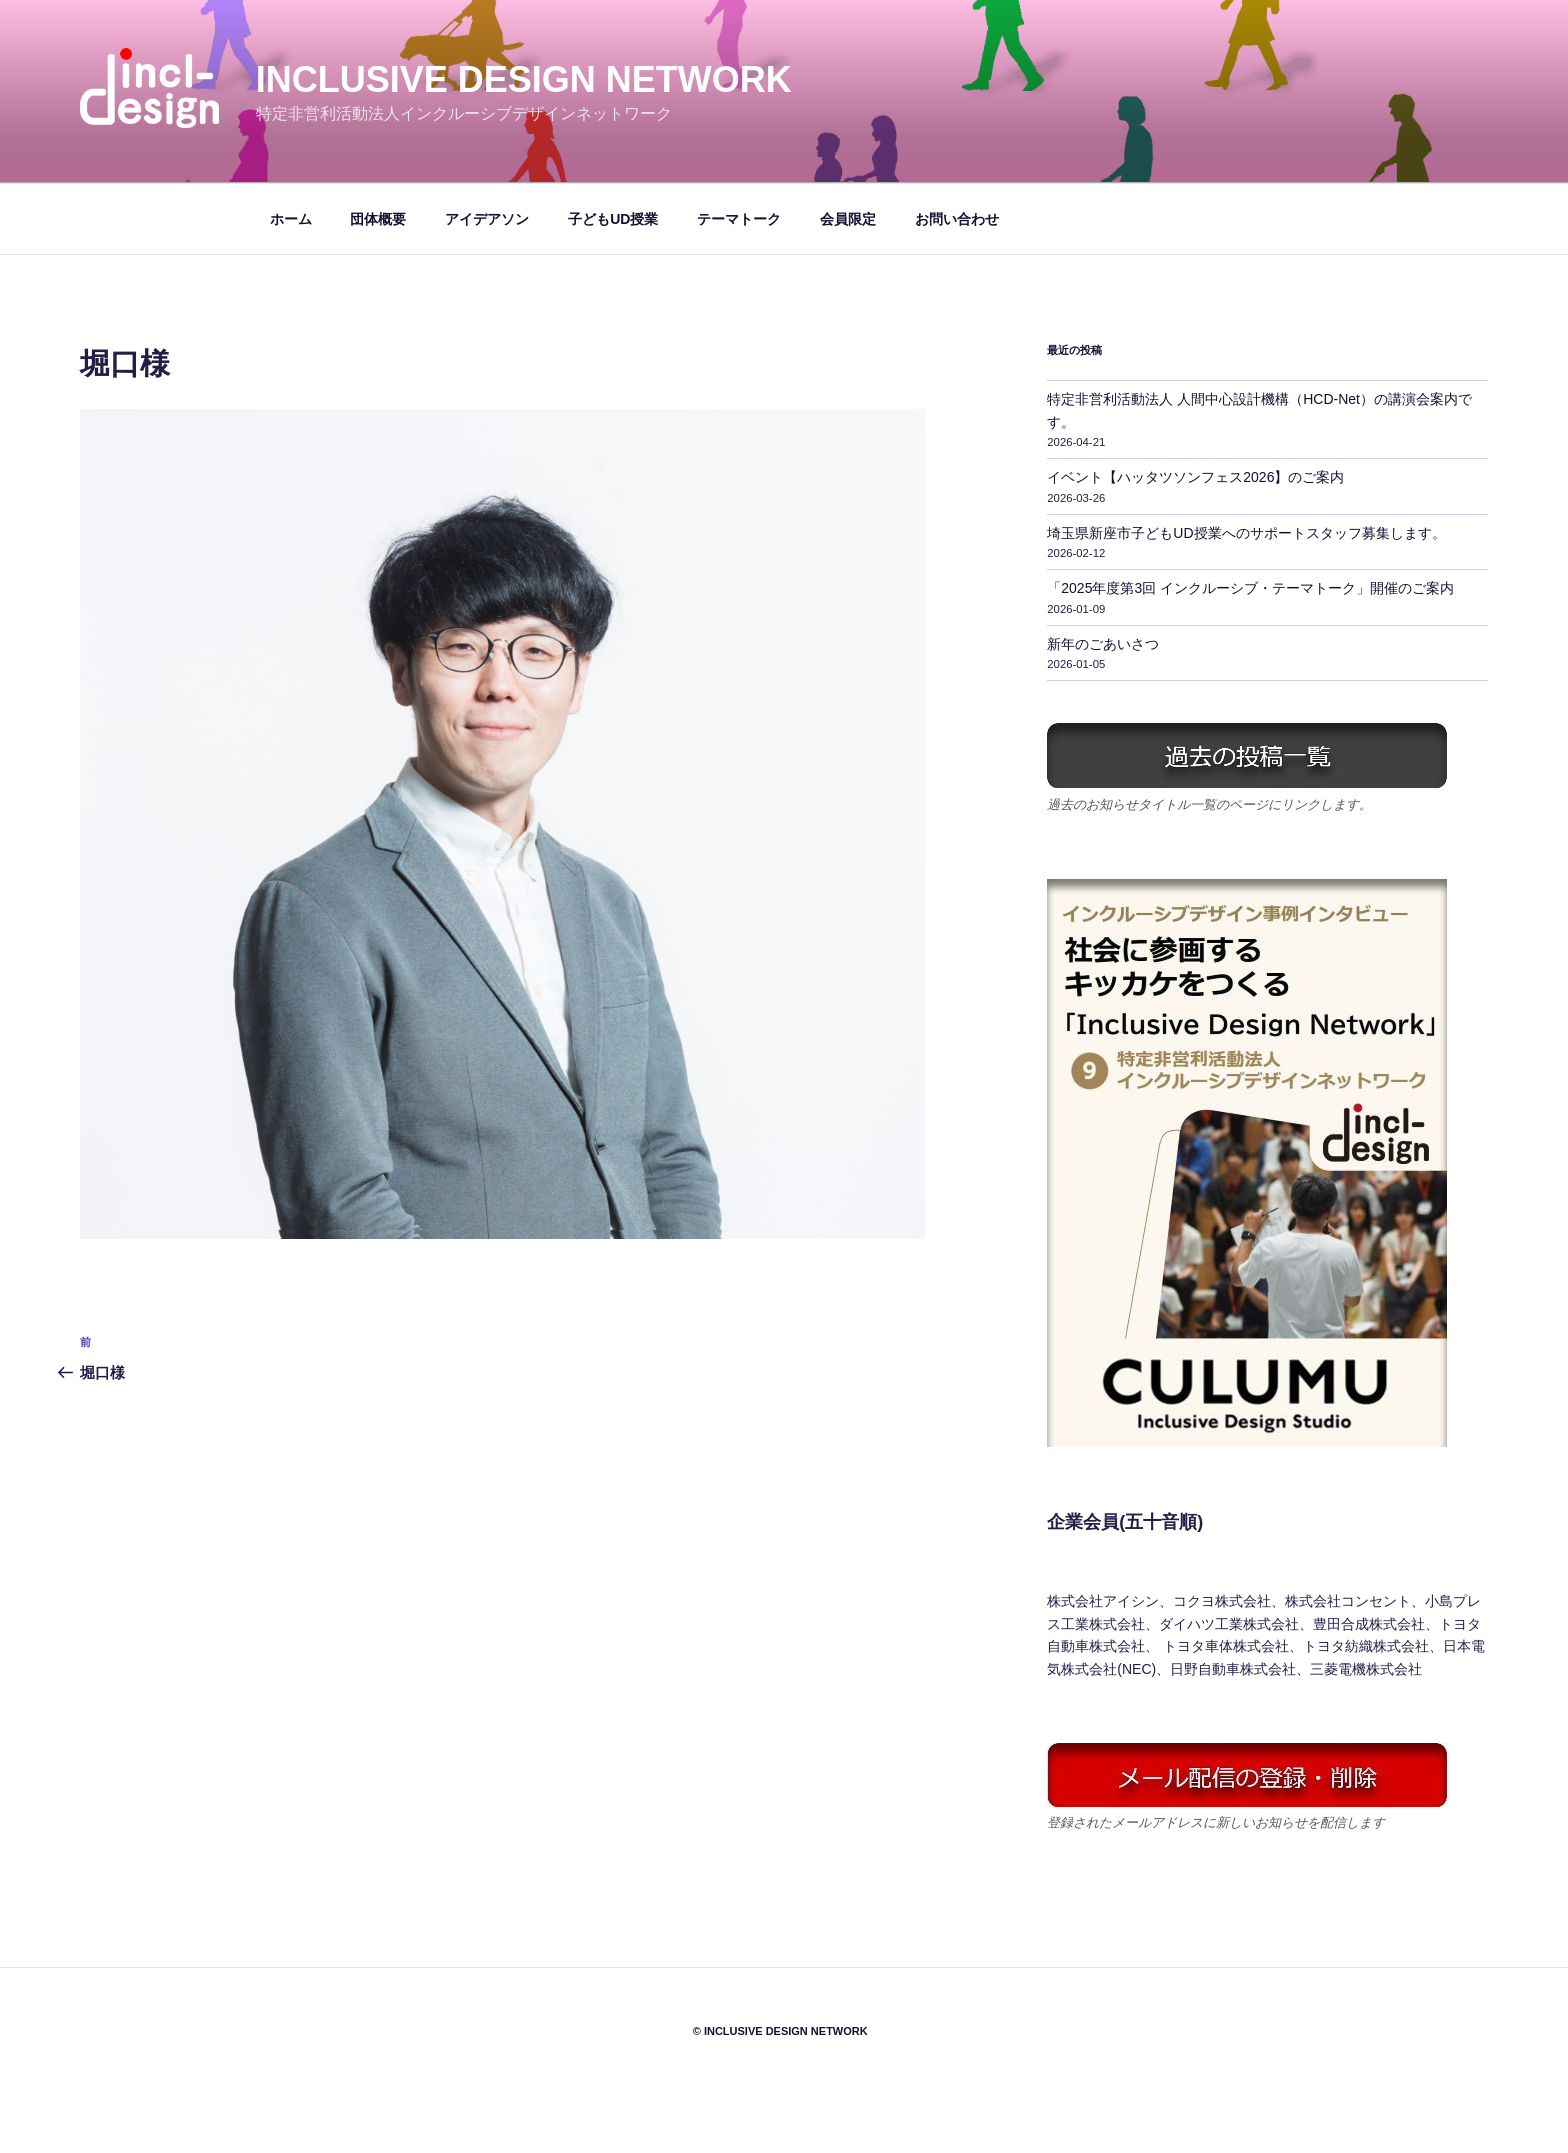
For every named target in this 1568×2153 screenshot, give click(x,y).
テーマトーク (739, 219)
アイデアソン (487, 219)
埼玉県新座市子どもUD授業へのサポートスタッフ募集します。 (1246, 533)
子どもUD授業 (613, 219)
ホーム (291, 219)
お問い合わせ (957, 219)
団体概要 (378, 219)
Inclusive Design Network (524, 79)
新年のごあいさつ (1103, 644)
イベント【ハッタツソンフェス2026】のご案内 (1195, 477)
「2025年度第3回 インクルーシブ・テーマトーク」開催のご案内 (1250, 588)
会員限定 (848, 219)
